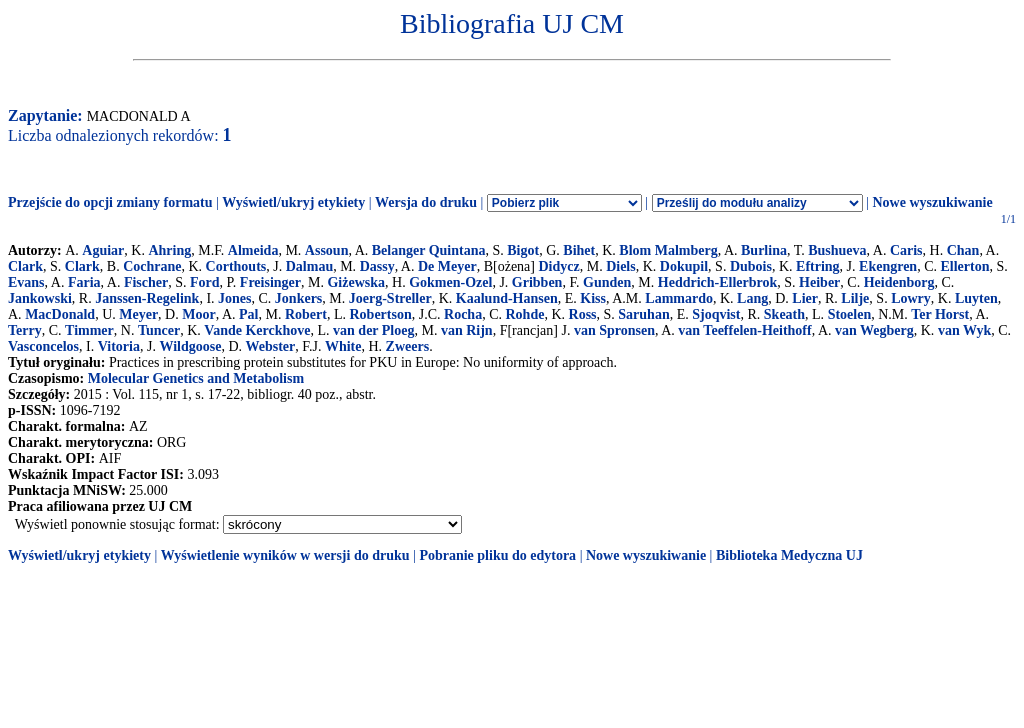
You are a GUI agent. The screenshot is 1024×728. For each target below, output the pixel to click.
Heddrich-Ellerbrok (718, 282)
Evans (26, 282)
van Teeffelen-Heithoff (744, 330)
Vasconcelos (43, 346)
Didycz (558, 266)
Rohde (524, 314)
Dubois (751, 266)
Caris (906, 250)
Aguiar (103, 250)
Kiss (593, 298)
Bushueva (837, 250)
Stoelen (850, 314)
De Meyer (447, 266)
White (343, 346)
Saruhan (643, 314)
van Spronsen (614, 330)
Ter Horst (940, 314)
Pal (248, 314)
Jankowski (40, 298)
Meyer (138, 314)
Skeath (784, 314)
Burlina (764, 250)
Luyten (976, 298)
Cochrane (152, 266)
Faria (84, 282)
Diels (621, 266)
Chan (963, 250)
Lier (805, 298)
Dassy (377, 266)
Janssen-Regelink (147, 298)
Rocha (463, 314)
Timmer (89, 330)
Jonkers (298, 298)
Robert (306, 314)
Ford (205, 282)
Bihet (579, 250)
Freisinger (270, 282)
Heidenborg (899, 282)
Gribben (537, 282)
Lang (752, 298)
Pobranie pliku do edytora (497, 555)
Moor (198, 314)
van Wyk (964, 330)
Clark (25, 266)
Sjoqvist (716, 314)
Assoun (327, 250)
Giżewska (356, 282)
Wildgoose (190, 346)
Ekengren (888, 266)
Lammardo (679, 298)
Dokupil (684, 266)
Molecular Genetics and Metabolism (196, 378)
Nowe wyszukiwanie (932, 202)
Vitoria (119, 346)
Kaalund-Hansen (507, 298)
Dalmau (309, 266)
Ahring (169, 250)
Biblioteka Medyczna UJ (789, 555)
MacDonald (60, 314)
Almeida (253, 250)
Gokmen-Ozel (450, 282)
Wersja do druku (426, 202)
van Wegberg (874, 330)
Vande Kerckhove (257, 330)
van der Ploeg (373, 330)
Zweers (408, 346)
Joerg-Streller (390, 298)
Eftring (818, 266)
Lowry (911, 298)
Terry (25, 330)
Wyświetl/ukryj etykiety (293, 202)
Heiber (819, 282)
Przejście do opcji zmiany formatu (110, 202)
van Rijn (467, 330)
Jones (234, 298)
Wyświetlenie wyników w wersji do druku (285, 555)
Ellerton (965, 266)
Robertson (380, 314)
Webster (271, 346)
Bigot (523, 250)
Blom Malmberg (668, 250)
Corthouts (236, 266)
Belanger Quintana (429, 250)
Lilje (855, 298)
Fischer (146, 282)
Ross (583, 314)
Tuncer (159, 330)
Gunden (607, 282)
